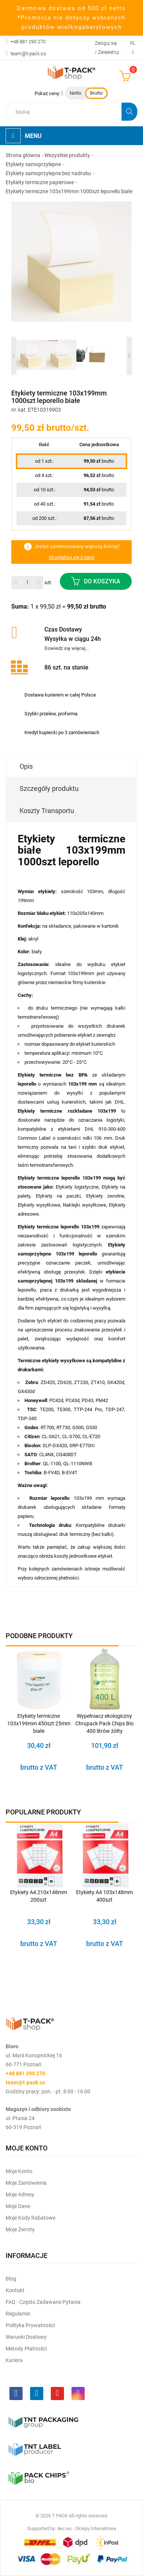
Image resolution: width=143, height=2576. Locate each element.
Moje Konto (19, 2171)
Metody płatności (26, 2349)
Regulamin (18, 2314)
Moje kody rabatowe (30, 2218)
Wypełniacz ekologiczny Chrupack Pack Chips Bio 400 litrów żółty (104, 1723)
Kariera (14, 2360)
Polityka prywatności (30, 2325)
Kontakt (15, 2290)
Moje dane (18, 2206)
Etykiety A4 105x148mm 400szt (104, 1896)
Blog (11, 2279)
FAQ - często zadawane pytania (43, 2302)
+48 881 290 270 (28, 41)
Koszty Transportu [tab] (47, 811)
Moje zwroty (20, 2229)
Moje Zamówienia (26, 2183)
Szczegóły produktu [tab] (49, 788)
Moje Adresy (20, 2194)
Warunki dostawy (26, 2337)
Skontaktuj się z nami (71, 557)
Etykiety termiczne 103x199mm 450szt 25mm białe (38, 1723)
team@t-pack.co (28, 53)
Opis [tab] (26, 766)
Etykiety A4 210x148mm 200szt (38, 1896)
